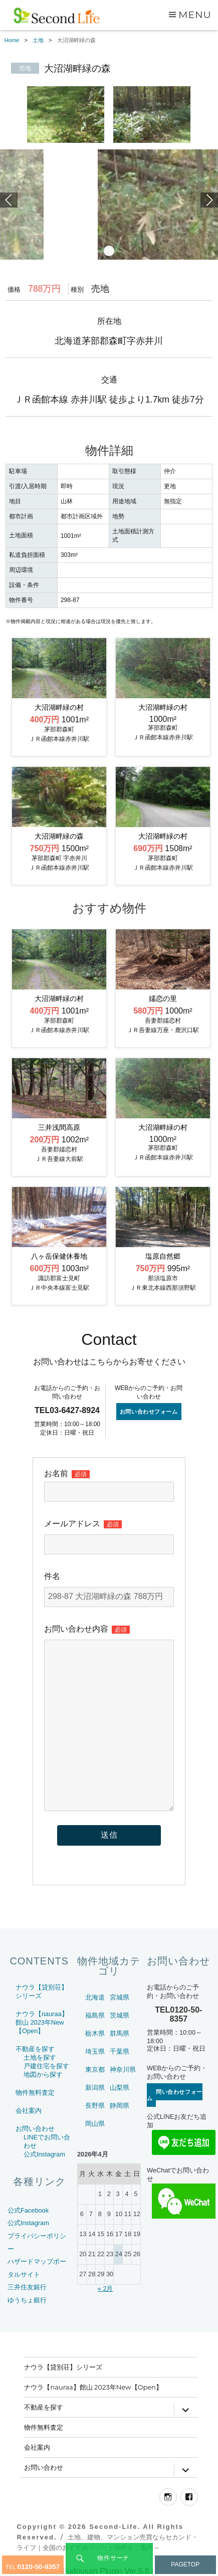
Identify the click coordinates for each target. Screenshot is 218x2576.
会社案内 (29, 2110)
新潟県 (95, 2087)
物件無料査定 (35, 2092)
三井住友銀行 (27, 2287)
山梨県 (119, 2087)
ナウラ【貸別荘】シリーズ (63, 2367)
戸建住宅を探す (46, 2066)
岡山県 (95, 2123)
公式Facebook (28, 2210)
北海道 (95, 1997)
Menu (194, 15)
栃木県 (95, 2033)
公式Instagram (44, 2154)
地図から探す (43, 2074)
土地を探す (40, 2057)
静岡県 (119, 2105)
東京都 (95, 2069)
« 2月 (105, 2288)
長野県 (95, 2105)
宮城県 (119, 1997)
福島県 (95, 2015)
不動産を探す (35, 2049)
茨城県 (119, 2015)
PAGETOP (185, 2564)
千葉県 (119, 2051)
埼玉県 (95, 2051)
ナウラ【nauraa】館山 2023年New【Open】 (42, 2022)
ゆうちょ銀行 (27, 2300)
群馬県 (119, 2033)
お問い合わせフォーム (149, 1411)
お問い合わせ (35, 2128)
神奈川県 (123, 2069)
